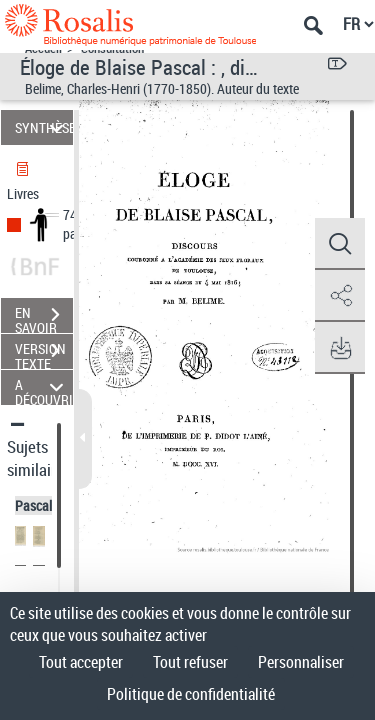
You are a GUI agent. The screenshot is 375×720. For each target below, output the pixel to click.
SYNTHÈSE (44, 127)
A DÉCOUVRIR (44, 387)
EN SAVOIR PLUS (44, 317)
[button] (340, 244)
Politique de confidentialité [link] (191, 694)
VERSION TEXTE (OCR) (44, 353)
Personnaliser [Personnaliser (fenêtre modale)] (301, 662)
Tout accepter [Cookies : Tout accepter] (81, 662)
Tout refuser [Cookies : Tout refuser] (190, 662)
